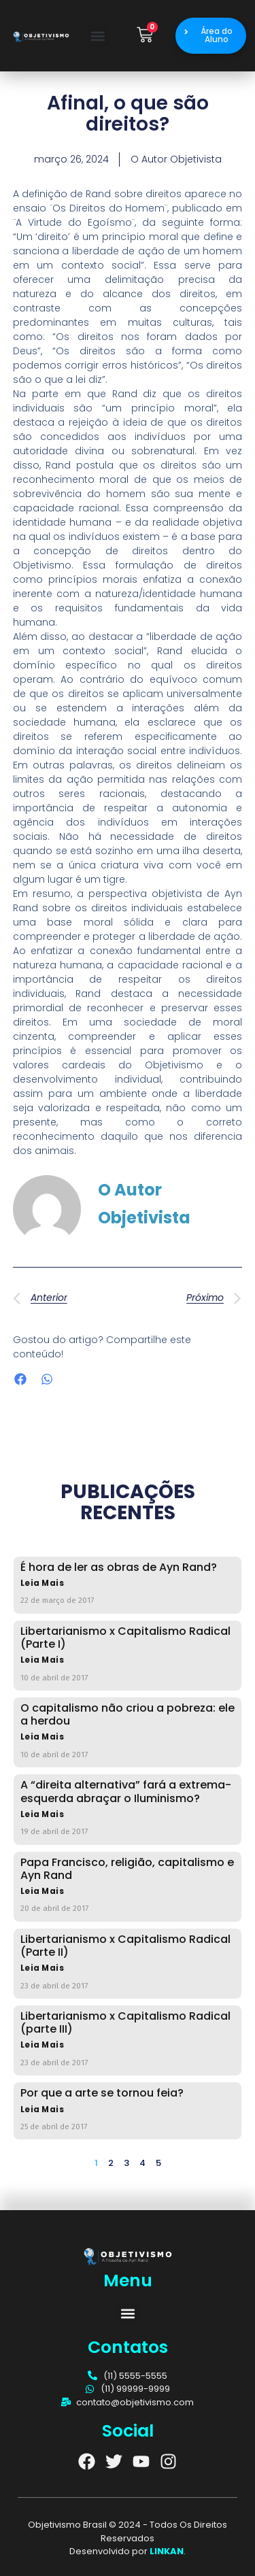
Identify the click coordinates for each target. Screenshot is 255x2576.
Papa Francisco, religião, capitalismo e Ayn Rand (127, 1868)
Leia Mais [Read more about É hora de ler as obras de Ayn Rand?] (42, 1583)
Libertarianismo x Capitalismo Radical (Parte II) (125, 1945)
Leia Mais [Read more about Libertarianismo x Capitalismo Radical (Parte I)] (42, 1660)
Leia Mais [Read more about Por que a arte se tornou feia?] (42, 2110)
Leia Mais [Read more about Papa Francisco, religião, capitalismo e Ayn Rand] (42, 1891)
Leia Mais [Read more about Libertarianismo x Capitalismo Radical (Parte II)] (42, 1968)
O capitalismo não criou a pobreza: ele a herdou (127, 1714)
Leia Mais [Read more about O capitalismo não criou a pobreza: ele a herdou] (42, 1737)
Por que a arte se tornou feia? (102, 2093)
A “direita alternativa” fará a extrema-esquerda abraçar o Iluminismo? (125, 1791)
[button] (98, 35)
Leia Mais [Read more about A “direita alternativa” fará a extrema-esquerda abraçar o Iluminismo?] (42, 1814)
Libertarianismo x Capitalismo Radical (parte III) (125, 2022)
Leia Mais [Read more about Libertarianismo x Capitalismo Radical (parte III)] (42, 2045)
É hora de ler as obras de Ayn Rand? (118, 1567)
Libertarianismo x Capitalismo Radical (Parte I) (125, 1637)
